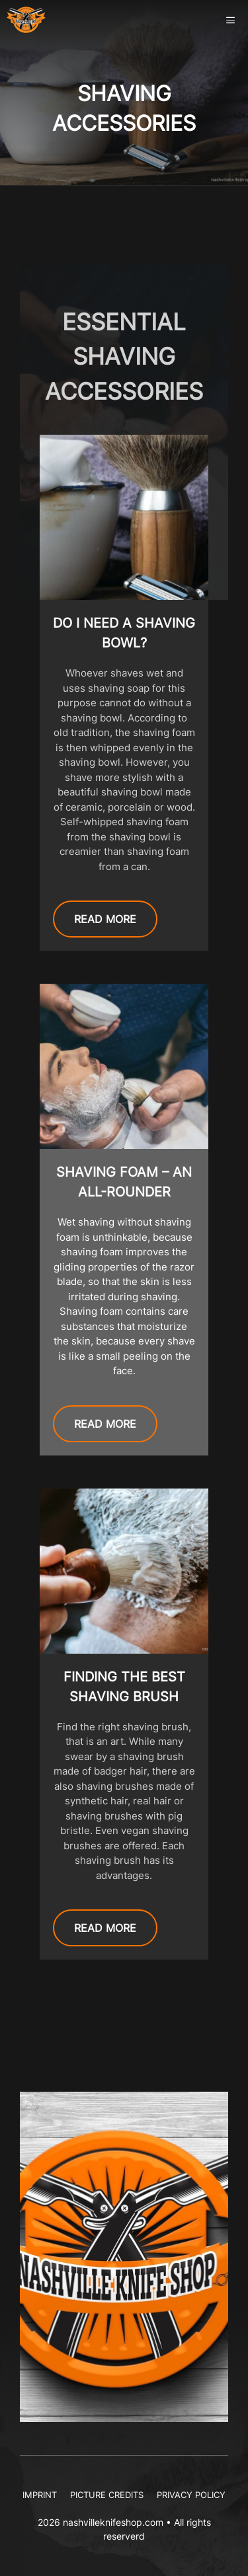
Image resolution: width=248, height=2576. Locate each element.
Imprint (39, 2494)
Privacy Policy (191, 2494)
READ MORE (105, 919)
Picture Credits (107, 2494)
